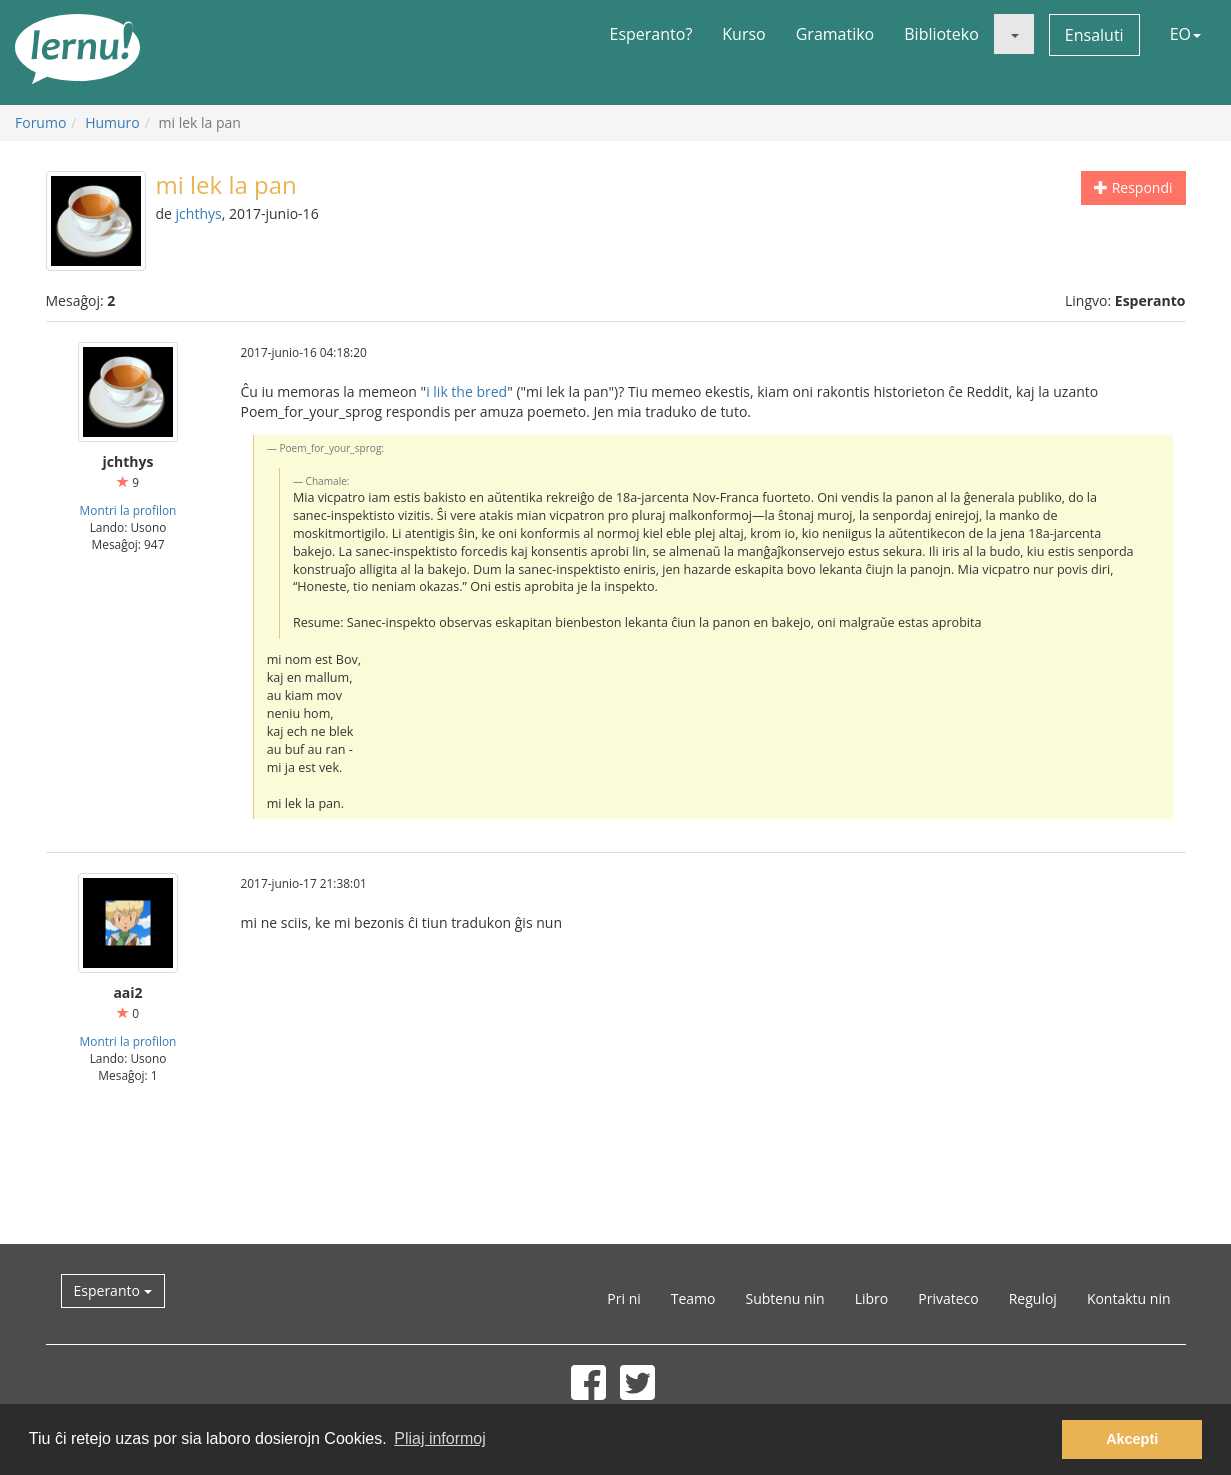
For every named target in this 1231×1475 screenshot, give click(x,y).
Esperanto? (651, 34)
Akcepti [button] (1132, 1439)
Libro (872, 1298)
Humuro (112, 122)
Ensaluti (1094, 35)
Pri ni (623, 1298)
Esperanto (113, 1290)
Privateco (948, 1298)
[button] (1014, 34)
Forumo (40, 122)
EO (1185, 34)
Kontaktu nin (1129, 1298)
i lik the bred (466, 391)
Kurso (743, 34)
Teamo (693, 1298)
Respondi (1133, 187)
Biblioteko (941, 34)
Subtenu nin (784, 1298)
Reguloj (1033, 1298)
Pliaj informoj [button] (440, 1438)
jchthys (199, 213)
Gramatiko (835, 34)
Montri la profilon (128, 510)
